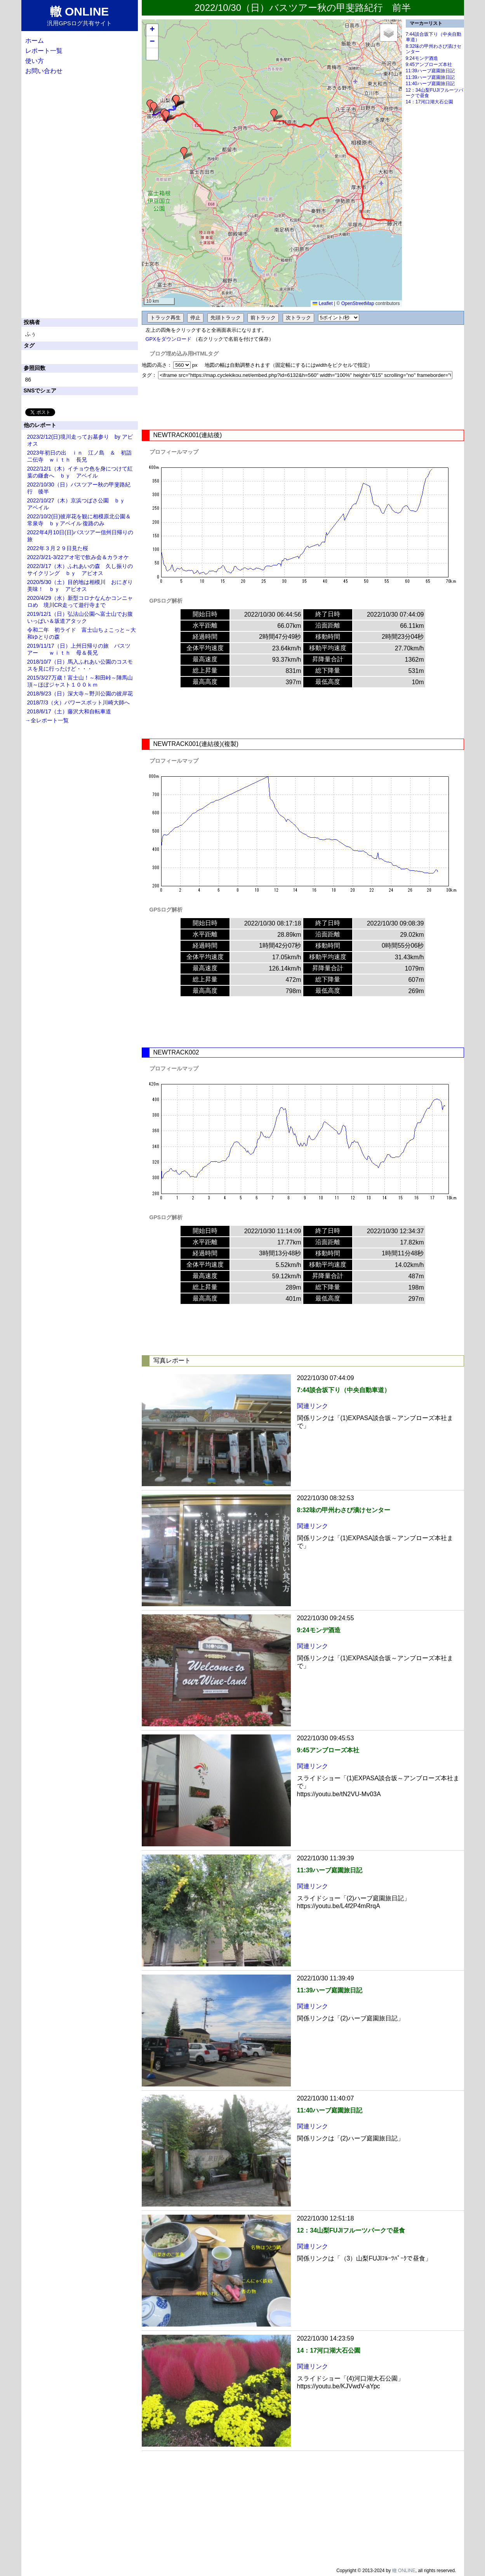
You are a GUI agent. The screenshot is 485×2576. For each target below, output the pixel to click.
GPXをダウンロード (168, 339)
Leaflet (322, 303)
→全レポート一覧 (47, 720)
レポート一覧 (44, 50)
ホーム (34, 40)
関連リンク (312, 1406)
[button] (274, 115)
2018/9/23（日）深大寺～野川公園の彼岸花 (80, 693)
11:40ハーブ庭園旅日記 (430, 83)
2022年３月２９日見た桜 (57, 548)
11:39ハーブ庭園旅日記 (430, 70)
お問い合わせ (44, 71)
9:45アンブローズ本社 (429, 64)
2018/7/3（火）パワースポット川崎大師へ (78, 702)
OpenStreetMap (357, 303)
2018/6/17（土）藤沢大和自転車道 (69, 711)
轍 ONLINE (403, 2570)
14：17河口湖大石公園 (430, 102)
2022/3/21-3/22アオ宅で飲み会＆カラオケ (78, 557)
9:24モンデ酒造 (422, 58)
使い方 (34, 61)
